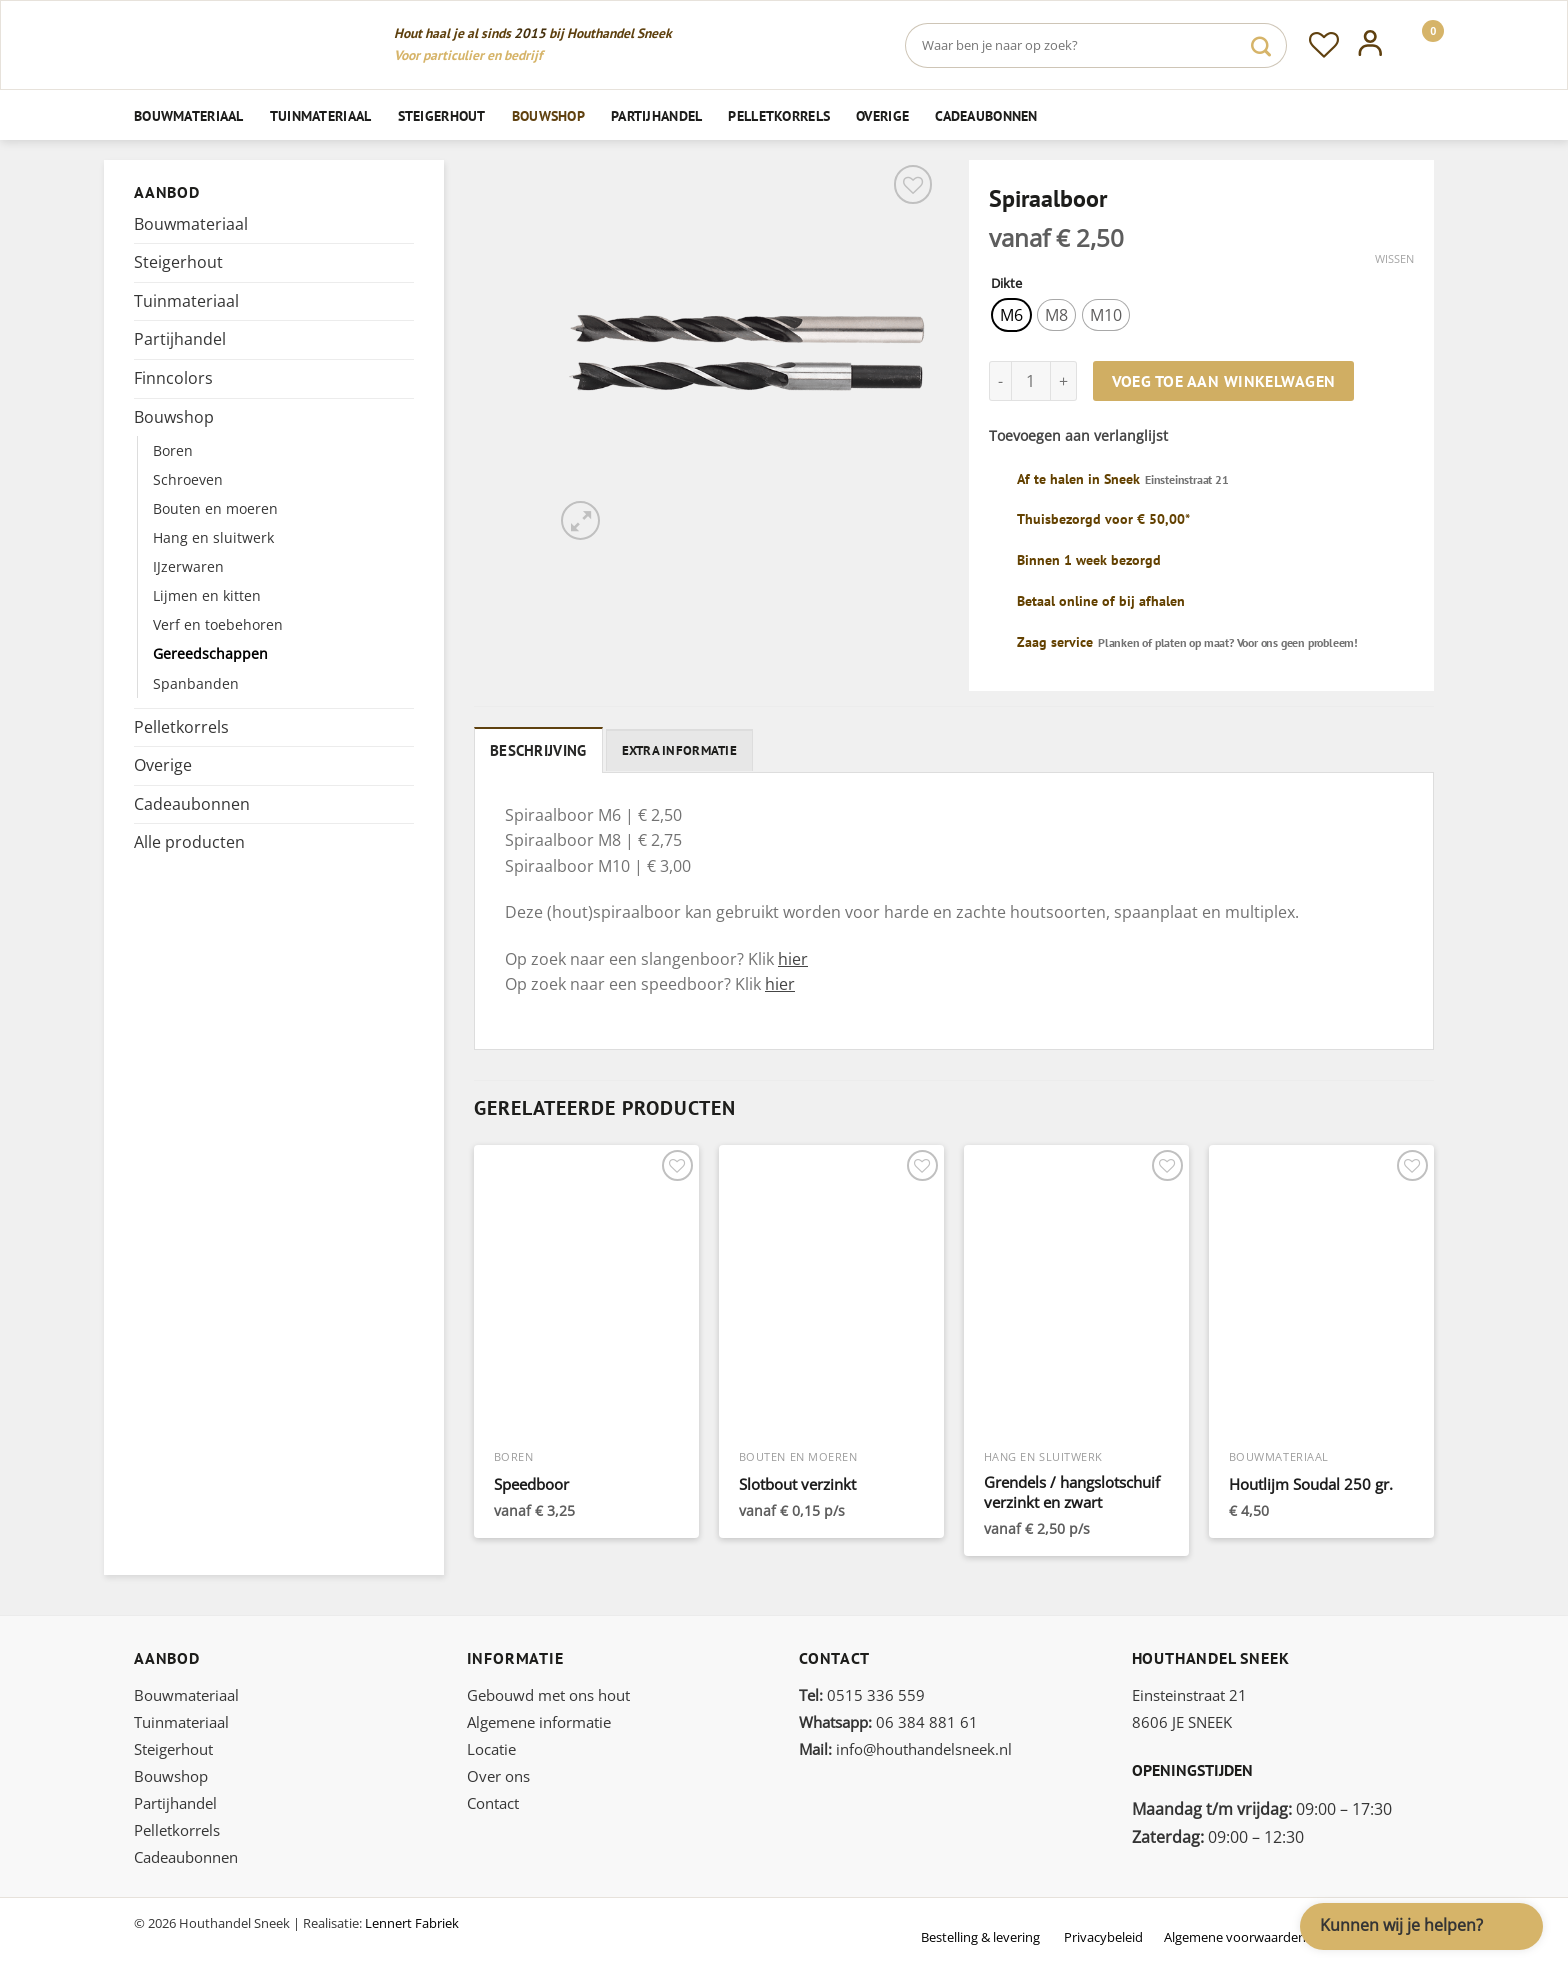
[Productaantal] (1031, 381)
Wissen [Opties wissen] (1394, 259)
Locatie (491, 1746)
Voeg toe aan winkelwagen (1224, 381)
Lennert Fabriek (412, 1920)
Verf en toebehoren (218, 624)
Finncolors (173, 378)
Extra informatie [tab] (667, 748)
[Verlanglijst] (1324, 45)
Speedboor (531, 1481)
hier (793, 956)
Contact (493, 1800)
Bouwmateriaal (189, 115)
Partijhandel (656, 115)
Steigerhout (442, 115)
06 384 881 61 (888, 1719)
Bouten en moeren (215, 508)
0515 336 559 (862, 1692)
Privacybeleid (1103, 1934)
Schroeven (188, 479)
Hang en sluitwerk (213, 537)
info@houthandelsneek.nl (905, 1746)
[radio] (1011, 315)
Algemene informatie (539, 1719)
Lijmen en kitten (207, 595)
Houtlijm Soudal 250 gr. (1311, 1481)
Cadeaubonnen (986, 115)
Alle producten (189, 842)
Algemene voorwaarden (1235, 1934)
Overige (882, 115)
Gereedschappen (210, 653)
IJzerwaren (188, 566)
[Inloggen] (1370, 45)
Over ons (498, 1773)
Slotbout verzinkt (797, 1481)
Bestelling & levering (980, 1934)
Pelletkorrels (779, 115)
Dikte (1006, 284)
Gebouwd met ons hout (548, 1692)
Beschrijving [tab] (532, 748)
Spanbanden (196, 683)
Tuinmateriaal (321, 115)
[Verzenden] (1261, 45)
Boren (173, 450)
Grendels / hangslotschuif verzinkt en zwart (1072, 1489)
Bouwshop (548, 115)
